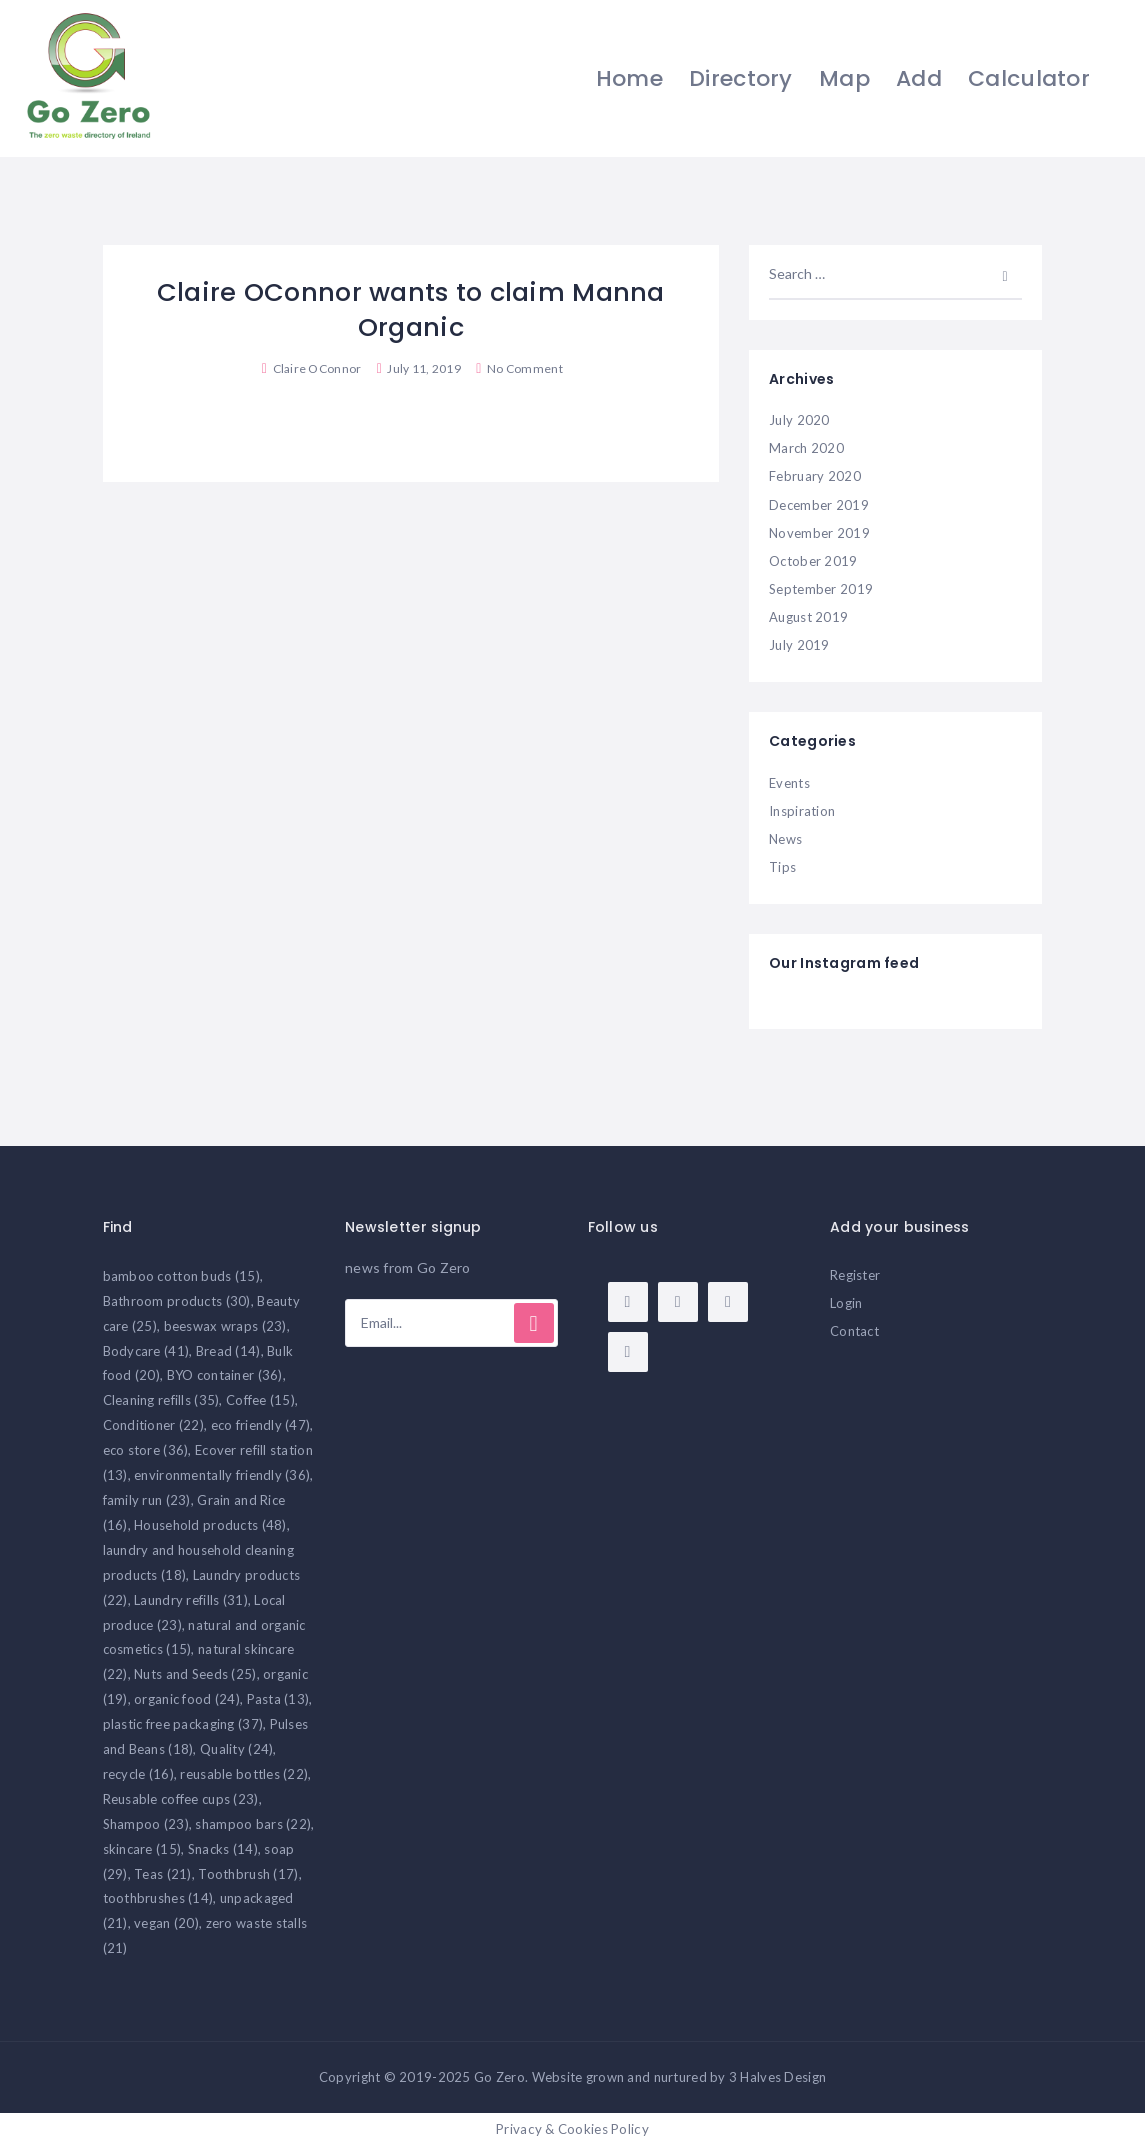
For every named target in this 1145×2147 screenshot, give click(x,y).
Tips (782, 867)
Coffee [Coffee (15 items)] (260, 1400)
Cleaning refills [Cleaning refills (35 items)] (161, 1400)
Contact (854, 1331)
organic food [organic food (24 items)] (187, 1699)
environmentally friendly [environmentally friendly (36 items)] (222, 1475)
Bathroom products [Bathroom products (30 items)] (177, 1301)
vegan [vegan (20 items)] (166, 1923)
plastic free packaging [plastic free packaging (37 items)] (183, 1724)
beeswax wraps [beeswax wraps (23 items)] (225, 1326)
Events (789, 783)
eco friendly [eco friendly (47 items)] (261, 1425)
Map (842, 78)
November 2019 (819, 533)
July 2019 (799, 645)
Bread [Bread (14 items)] (228, 1351)
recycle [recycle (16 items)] (138, 1774)
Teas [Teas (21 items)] (163, 1874)
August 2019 (808, 617)
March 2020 (806, 448)
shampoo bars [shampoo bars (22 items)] (253, 1824)
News (785, 839)
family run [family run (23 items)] (147, 1500)
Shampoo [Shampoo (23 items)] (146, 1824)
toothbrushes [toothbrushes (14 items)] (158, 1898)
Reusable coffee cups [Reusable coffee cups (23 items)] (181, 1799)
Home (626, 78)
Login (846, 1303)
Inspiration (802, 811)
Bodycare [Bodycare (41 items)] (146, 1351)
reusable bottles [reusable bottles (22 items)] (244, 1774)
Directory (739, 78)
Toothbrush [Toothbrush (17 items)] (248, 1874)
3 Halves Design (777, 2077)
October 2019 (813, 561)
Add (917, 78)
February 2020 (815, 476)
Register (855, 1275)
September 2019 (821, 589)
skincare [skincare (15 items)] (142, 1849)
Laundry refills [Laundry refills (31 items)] (191, 1600)
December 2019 (819, 505)
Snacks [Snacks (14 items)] (223, 1849)
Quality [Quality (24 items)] (236, 1749)
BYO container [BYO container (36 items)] (225, 1375)
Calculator (1027, 78)
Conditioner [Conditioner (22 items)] (154, 1425)
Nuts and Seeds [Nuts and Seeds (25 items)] (195, 1674)
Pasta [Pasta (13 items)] (278, 1699)
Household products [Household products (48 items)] (210, 1525)
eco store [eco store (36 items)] (146, 1450)
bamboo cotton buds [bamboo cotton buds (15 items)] (181, 1276)
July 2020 (799, 420)
